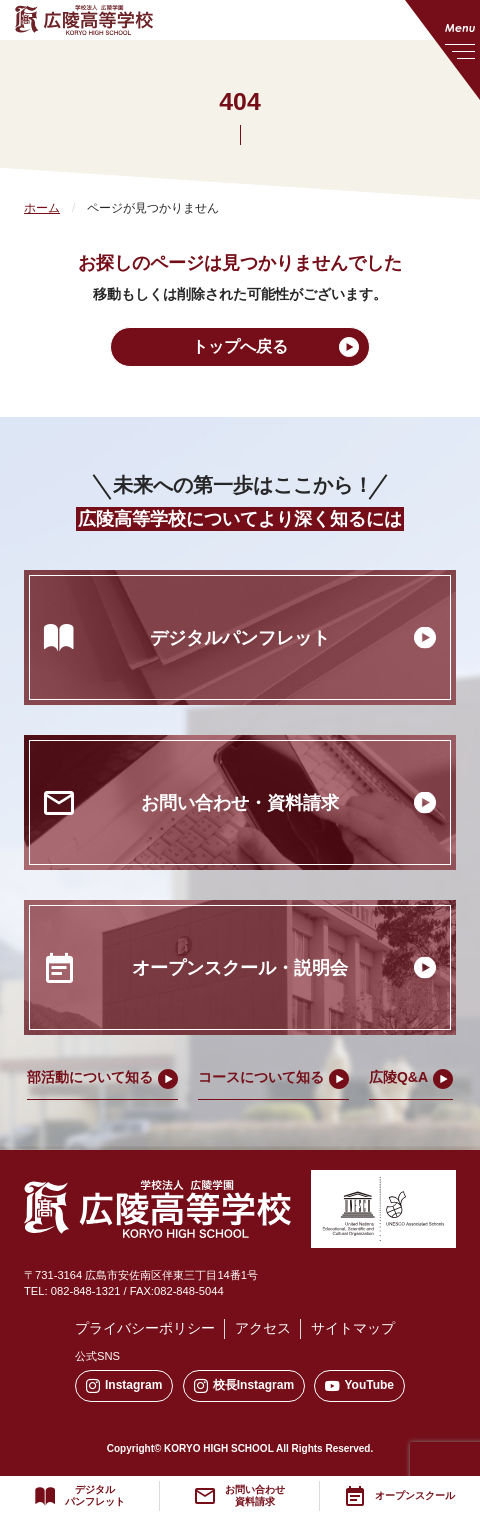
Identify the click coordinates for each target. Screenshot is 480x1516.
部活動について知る (90, 1077)
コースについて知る (261, 1077)
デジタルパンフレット (95, 1496)
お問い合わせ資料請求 (255, 1496)
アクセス (263, 1328)
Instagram (124, 1385)
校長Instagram (244, 1385)
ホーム (42, 208)
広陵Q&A (398, 1077)
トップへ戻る (240, 346)
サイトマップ (353, 1328)
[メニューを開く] (442, 50)
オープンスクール (415, 1495)
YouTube (359, 1385)
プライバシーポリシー (145, 1328)
